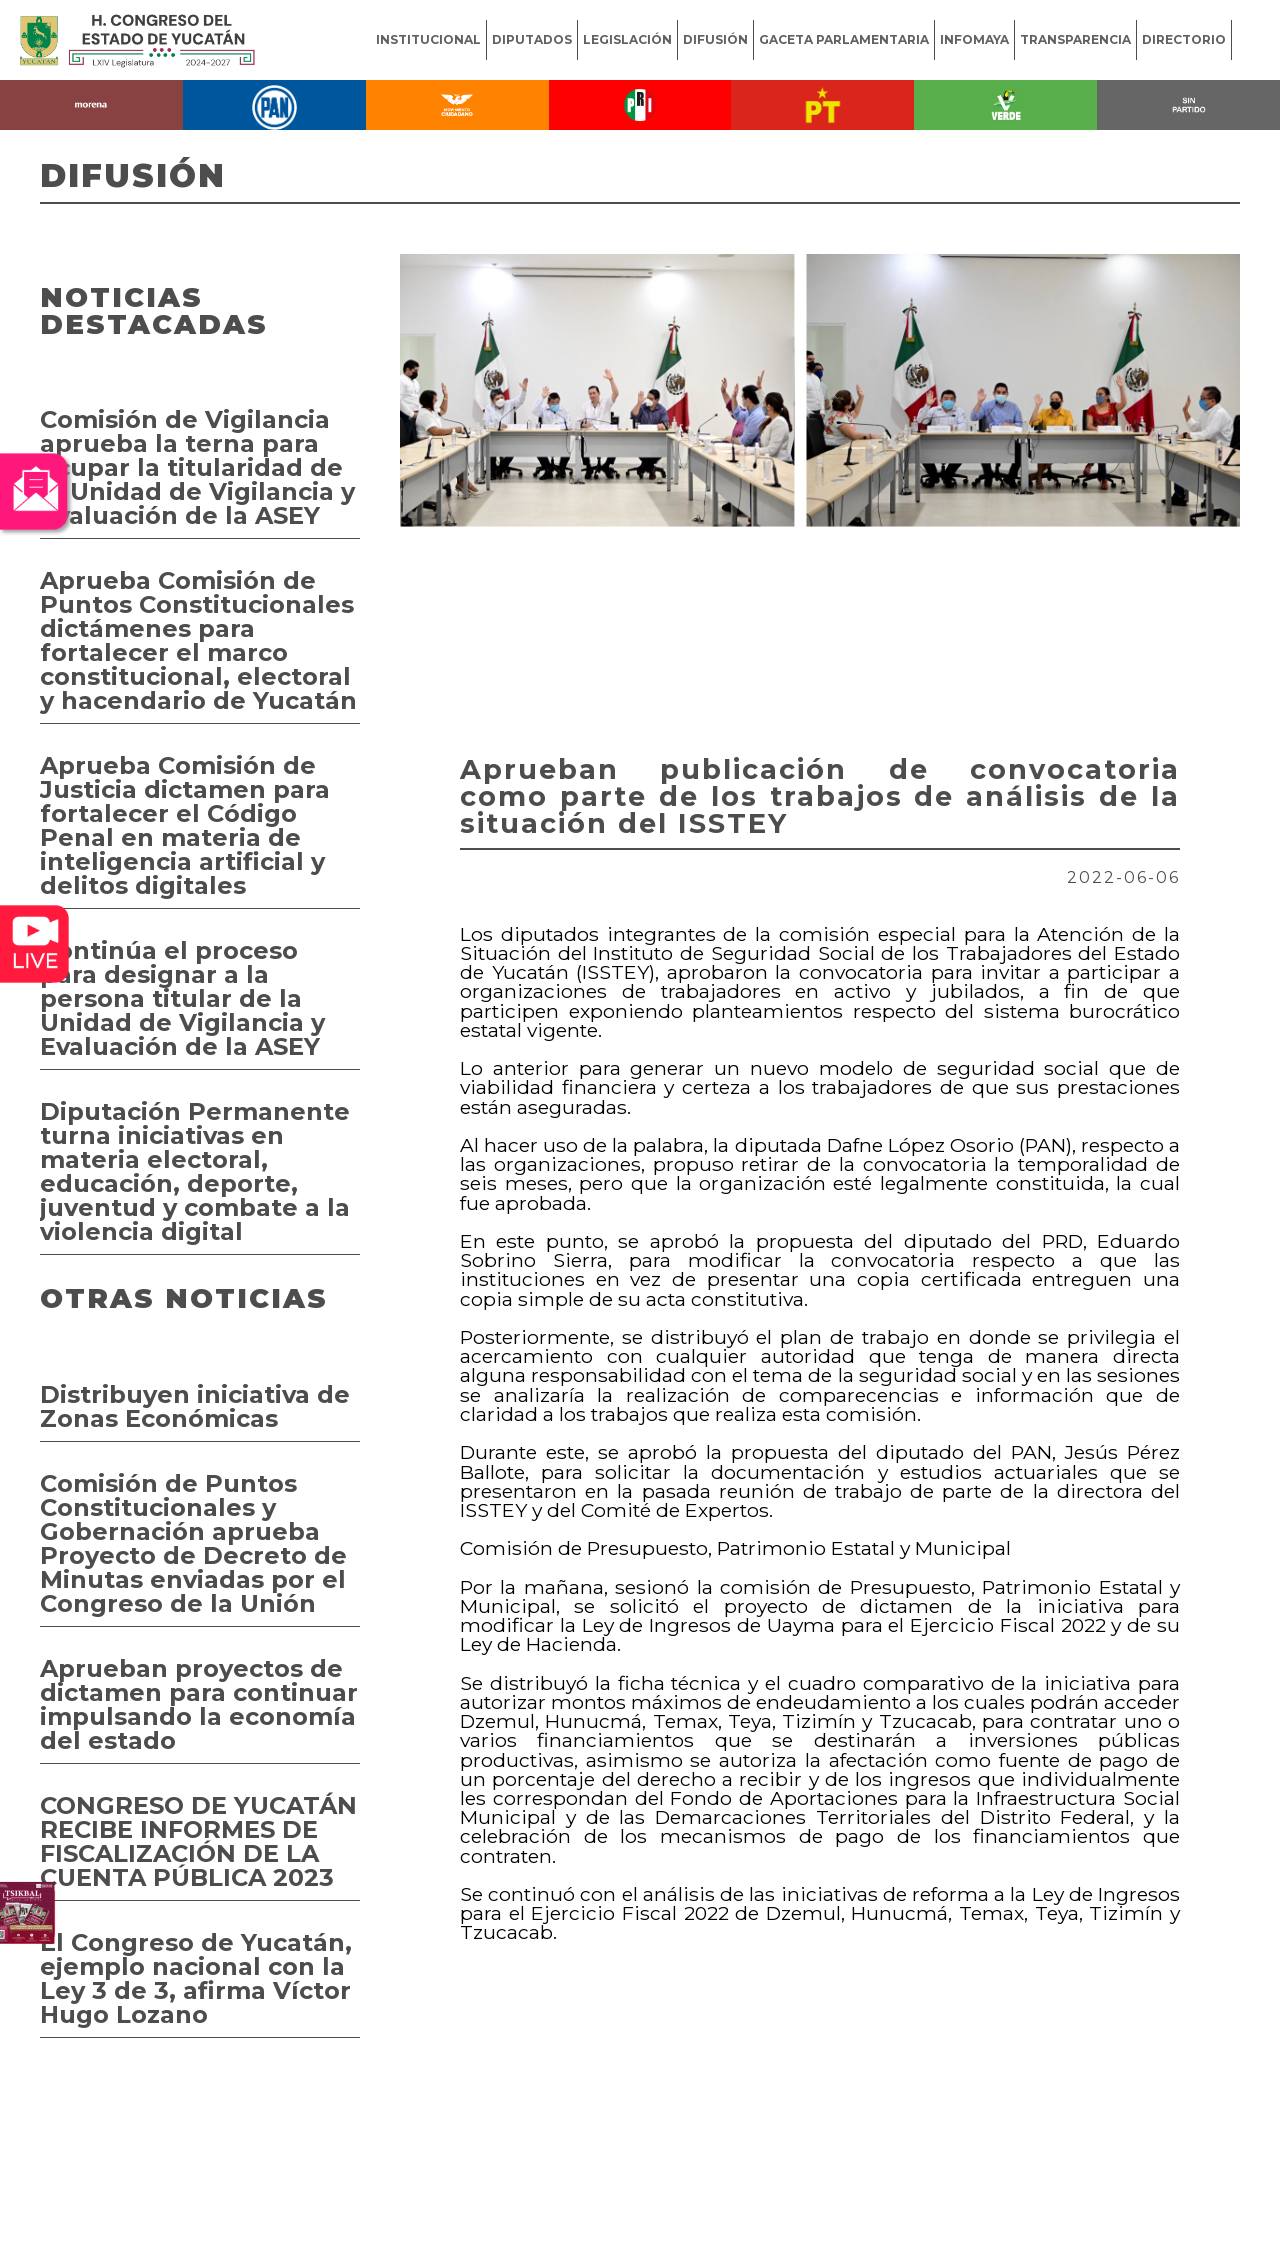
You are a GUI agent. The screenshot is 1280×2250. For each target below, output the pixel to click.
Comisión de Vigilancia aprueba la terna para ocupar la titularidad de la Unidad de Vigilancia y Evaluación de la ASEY (197, 467)
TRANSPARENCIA (1075, 39)
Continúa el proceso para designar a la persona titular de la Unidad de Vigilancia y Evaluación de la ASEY (182, 998)
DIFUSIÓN (715, 39)
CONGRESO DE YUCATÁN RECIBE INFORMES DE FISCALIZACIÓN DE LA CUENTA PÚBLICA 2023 (198, 1841)
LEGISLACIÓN (627, 39)
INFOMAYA (974, 39)
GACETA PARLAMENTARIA (844, 39)
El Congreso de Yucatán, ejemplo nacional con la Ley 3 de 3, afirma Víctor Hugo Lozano (196, 1978)
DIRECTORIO (1184, 39)
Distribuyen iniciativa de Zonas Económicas (195, 1406)
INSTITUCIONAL (428, 39)
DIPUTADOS (532, 39)
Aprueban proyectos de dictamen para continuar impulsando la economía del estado (199, 1704)
